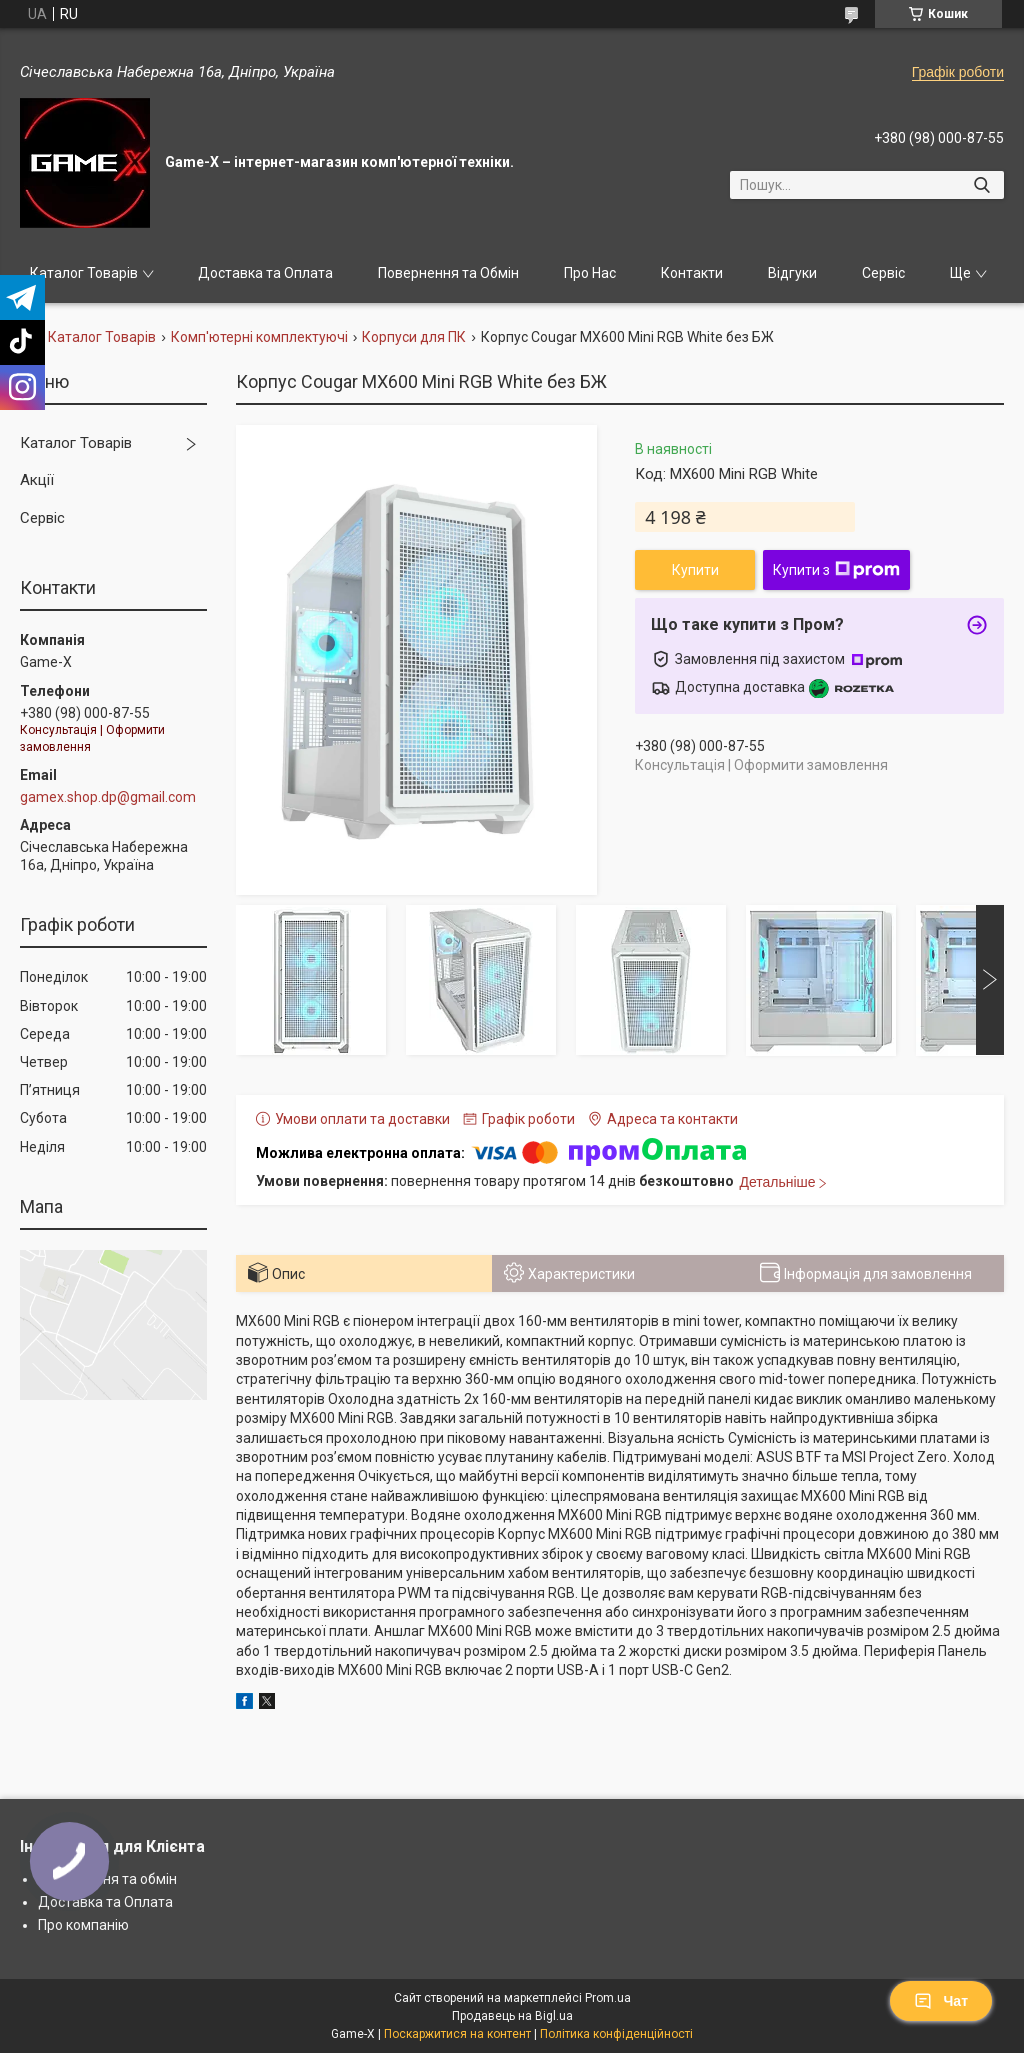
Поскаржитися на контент (457, 2034)
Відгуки (792, 273)
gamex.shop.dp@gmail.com (108, 797)
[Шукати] (981, 185)
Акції (37, 480)
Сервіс (883, 273)
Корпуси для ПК (414, 337)
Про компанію (83, 1925)
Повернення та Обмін (448, 273)
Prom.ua (608, 1998)
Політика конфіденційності (616, 2034)
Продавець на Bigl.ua (512, 2016)
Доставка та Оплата (265, 273)
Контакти (692, 273)
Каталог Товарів (84, 273)
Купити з (836, 570)
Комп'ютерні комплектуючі (259, 337)
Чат (941, 2001)
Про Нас (590, 273)
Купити (695, 570)
